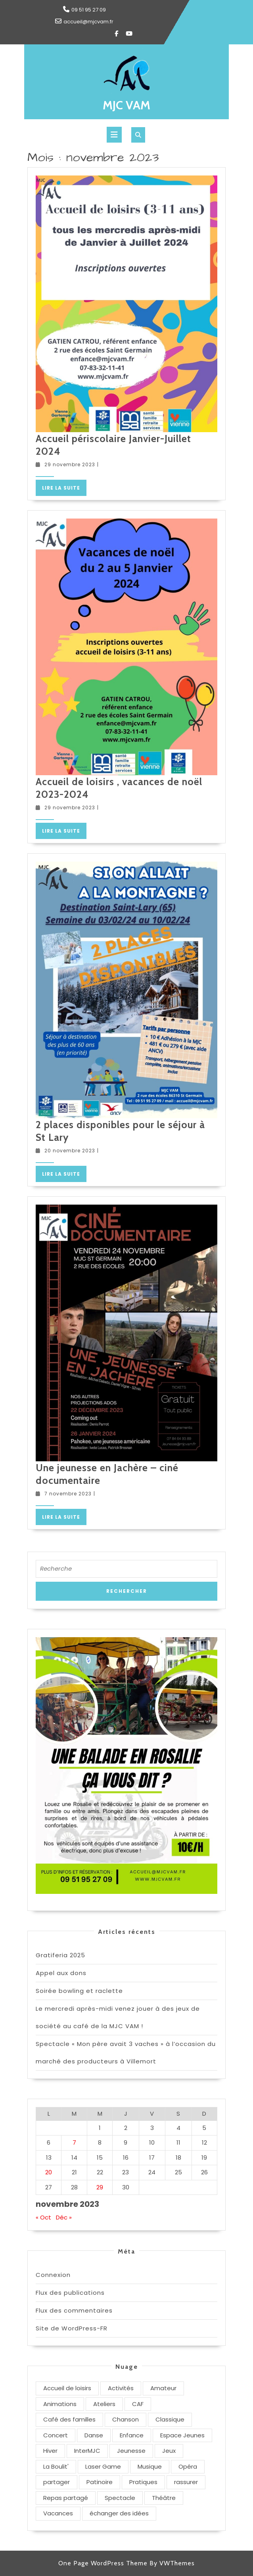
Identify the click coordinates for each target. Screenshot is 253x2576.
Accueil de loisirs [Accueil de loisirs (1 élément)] (67, 2388)
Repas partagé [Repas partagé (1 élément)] (65, 2498)
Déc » (64, 2217)
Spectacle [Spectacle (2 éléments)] (120, 2498)
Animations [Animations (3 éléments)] (60, 2404)
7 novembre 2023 (68, 1493)
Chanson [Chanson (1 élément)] (125, 2419)
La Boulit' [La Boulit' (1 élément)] (56, 2466)
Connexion (53, 2275)
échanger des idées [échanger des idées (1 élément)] (119, 2513)
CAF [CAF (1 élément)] (138, 2404)
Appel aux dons (61, 1973)
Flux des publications (70, 2292)
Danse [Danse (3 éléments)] (93, 2435)
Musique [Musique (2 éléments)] (150, 2466)
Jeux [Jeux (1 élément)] (169, 2450)
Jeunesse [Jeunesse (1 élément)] (131, 2450)
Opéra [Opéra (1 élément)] (187, 2466)
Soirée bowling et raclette (79, 1991)
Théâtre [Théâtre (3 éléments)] (164, 2498)
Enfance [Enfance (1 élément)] (132, 2435)
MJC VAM (126, 105)
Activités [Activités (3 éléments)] (121, 2388)
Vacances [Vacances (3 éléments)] (58, 2513)
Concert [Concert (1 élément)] (55, 2435)
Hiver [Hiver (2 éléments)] (50, 2450)
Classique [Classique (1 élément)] (169, 2419)
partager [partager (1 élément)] (56, 2482)
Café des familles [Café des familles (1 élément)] (69, 2419)
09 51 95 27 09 (88, 9)
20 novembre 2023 (69, 1150)
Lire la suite (64, 489)
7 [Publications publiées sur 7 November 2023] (74, 2142)
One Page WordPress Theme (103, 2563)
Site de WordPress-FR (71, 2328)
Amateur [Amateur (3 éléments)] (163, 2388)
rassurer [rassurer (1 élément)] (186, 2482)
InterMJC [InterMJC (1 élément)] (87, 2450)
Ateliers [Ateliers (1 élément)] (104, 2404)
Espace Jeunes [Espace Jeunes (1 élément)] (182, 2435)
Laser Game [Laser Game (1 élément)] (103, 2466)
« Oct (43, 2217)
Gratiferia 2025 (60, 1955)
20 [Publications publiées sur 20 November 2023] (48, 2172)
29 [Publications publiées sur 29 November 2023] (99, 2187)
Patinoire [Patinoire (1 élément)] (99, 2482)
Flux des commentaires (74, 2310)
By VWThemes (172, 2563)
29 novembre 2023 (69, 464)
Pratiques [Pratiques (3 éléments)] (143, 2482)
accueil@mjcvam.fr (88, 21)
